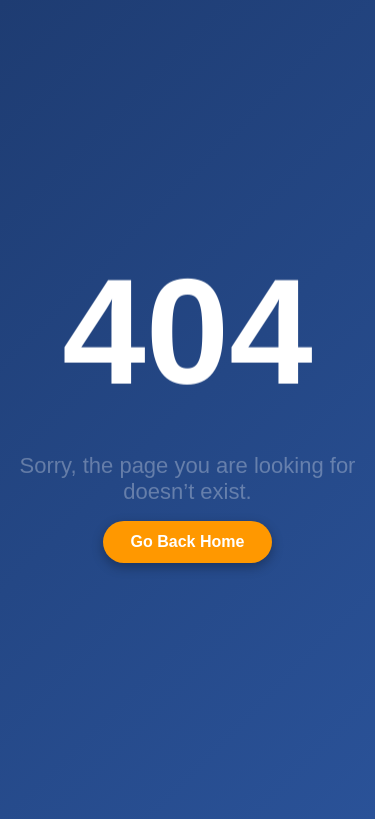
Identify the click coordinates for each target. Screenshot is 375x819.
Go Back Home (188, 541)
